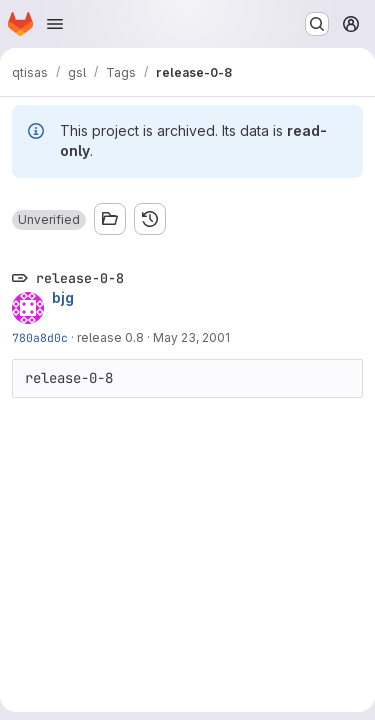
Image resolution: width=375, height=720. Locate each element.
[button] (49, 220)
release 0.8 (110, 337)
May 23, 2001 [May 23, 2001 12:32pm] (191, 337)
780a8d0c (40, 337)
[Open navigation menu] (55, 24)
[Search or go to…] (317, 24)
